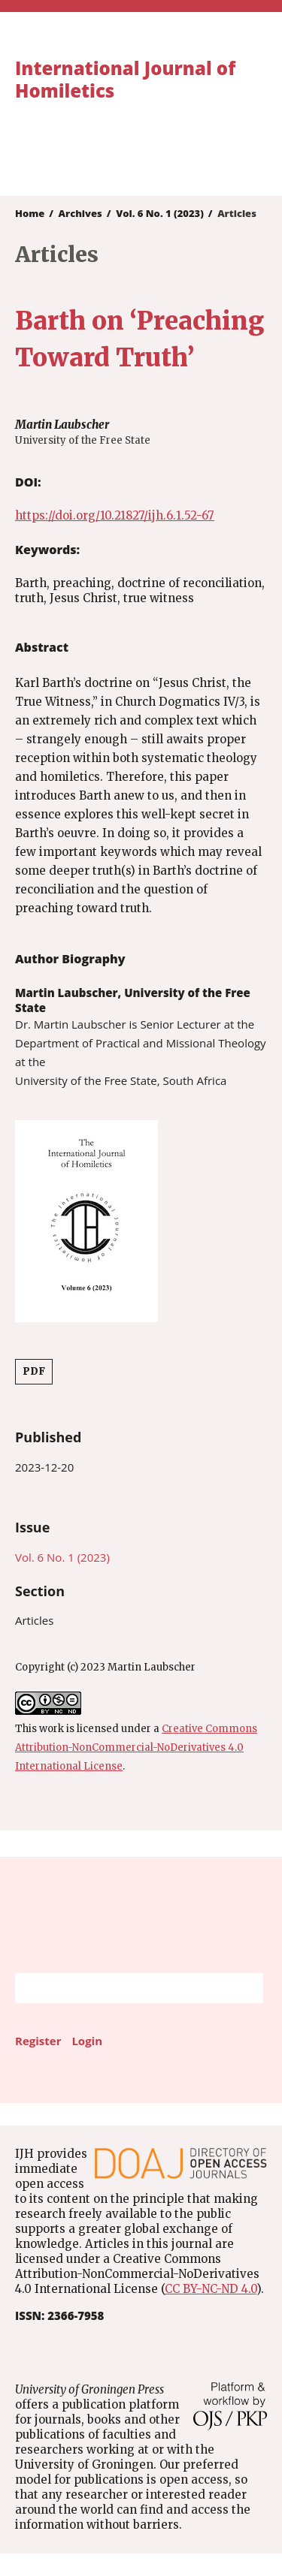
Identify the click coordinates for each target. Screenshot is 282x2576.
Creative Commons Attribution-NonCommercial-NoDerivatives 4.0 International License (136, 1747)
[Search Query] (120, 1988)
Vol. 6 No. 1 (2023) (160, 213)
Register (38, 2040)
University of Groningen (141, 1915)
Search (244, 1988)
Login (86, 2040)
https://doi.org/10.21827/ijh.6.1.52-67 (114, 515)
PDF (34, 1371)
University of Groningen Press (133, 154)
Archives (80, 213)
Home (29, 213)
